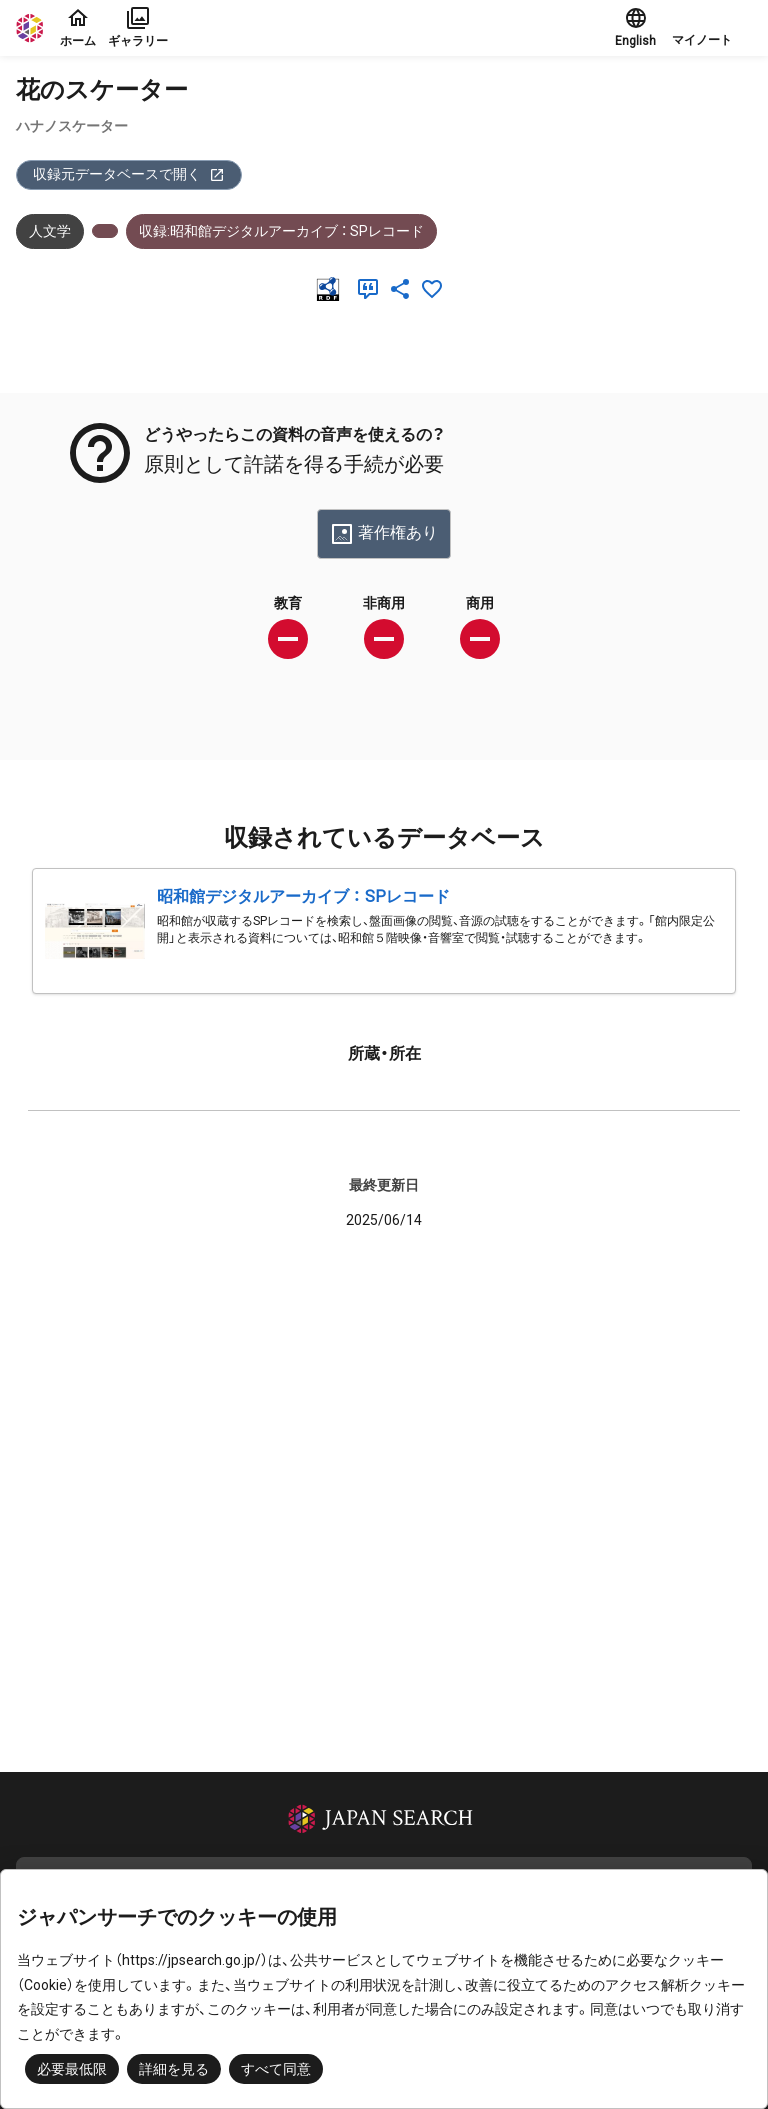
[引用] (372, 289)
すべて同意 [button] (276, 2069)
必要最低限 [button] (72, 2069)
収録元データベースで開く (129, 174)
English (635, 27)
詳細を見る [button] (174, 2069)
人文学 (50, 231)
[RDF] (332, 289)
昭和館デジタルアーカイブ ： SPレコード (303, 896)
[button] (712, 28)
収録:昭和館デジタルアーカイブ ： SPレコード (281, 231)
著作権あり (384, 534)
